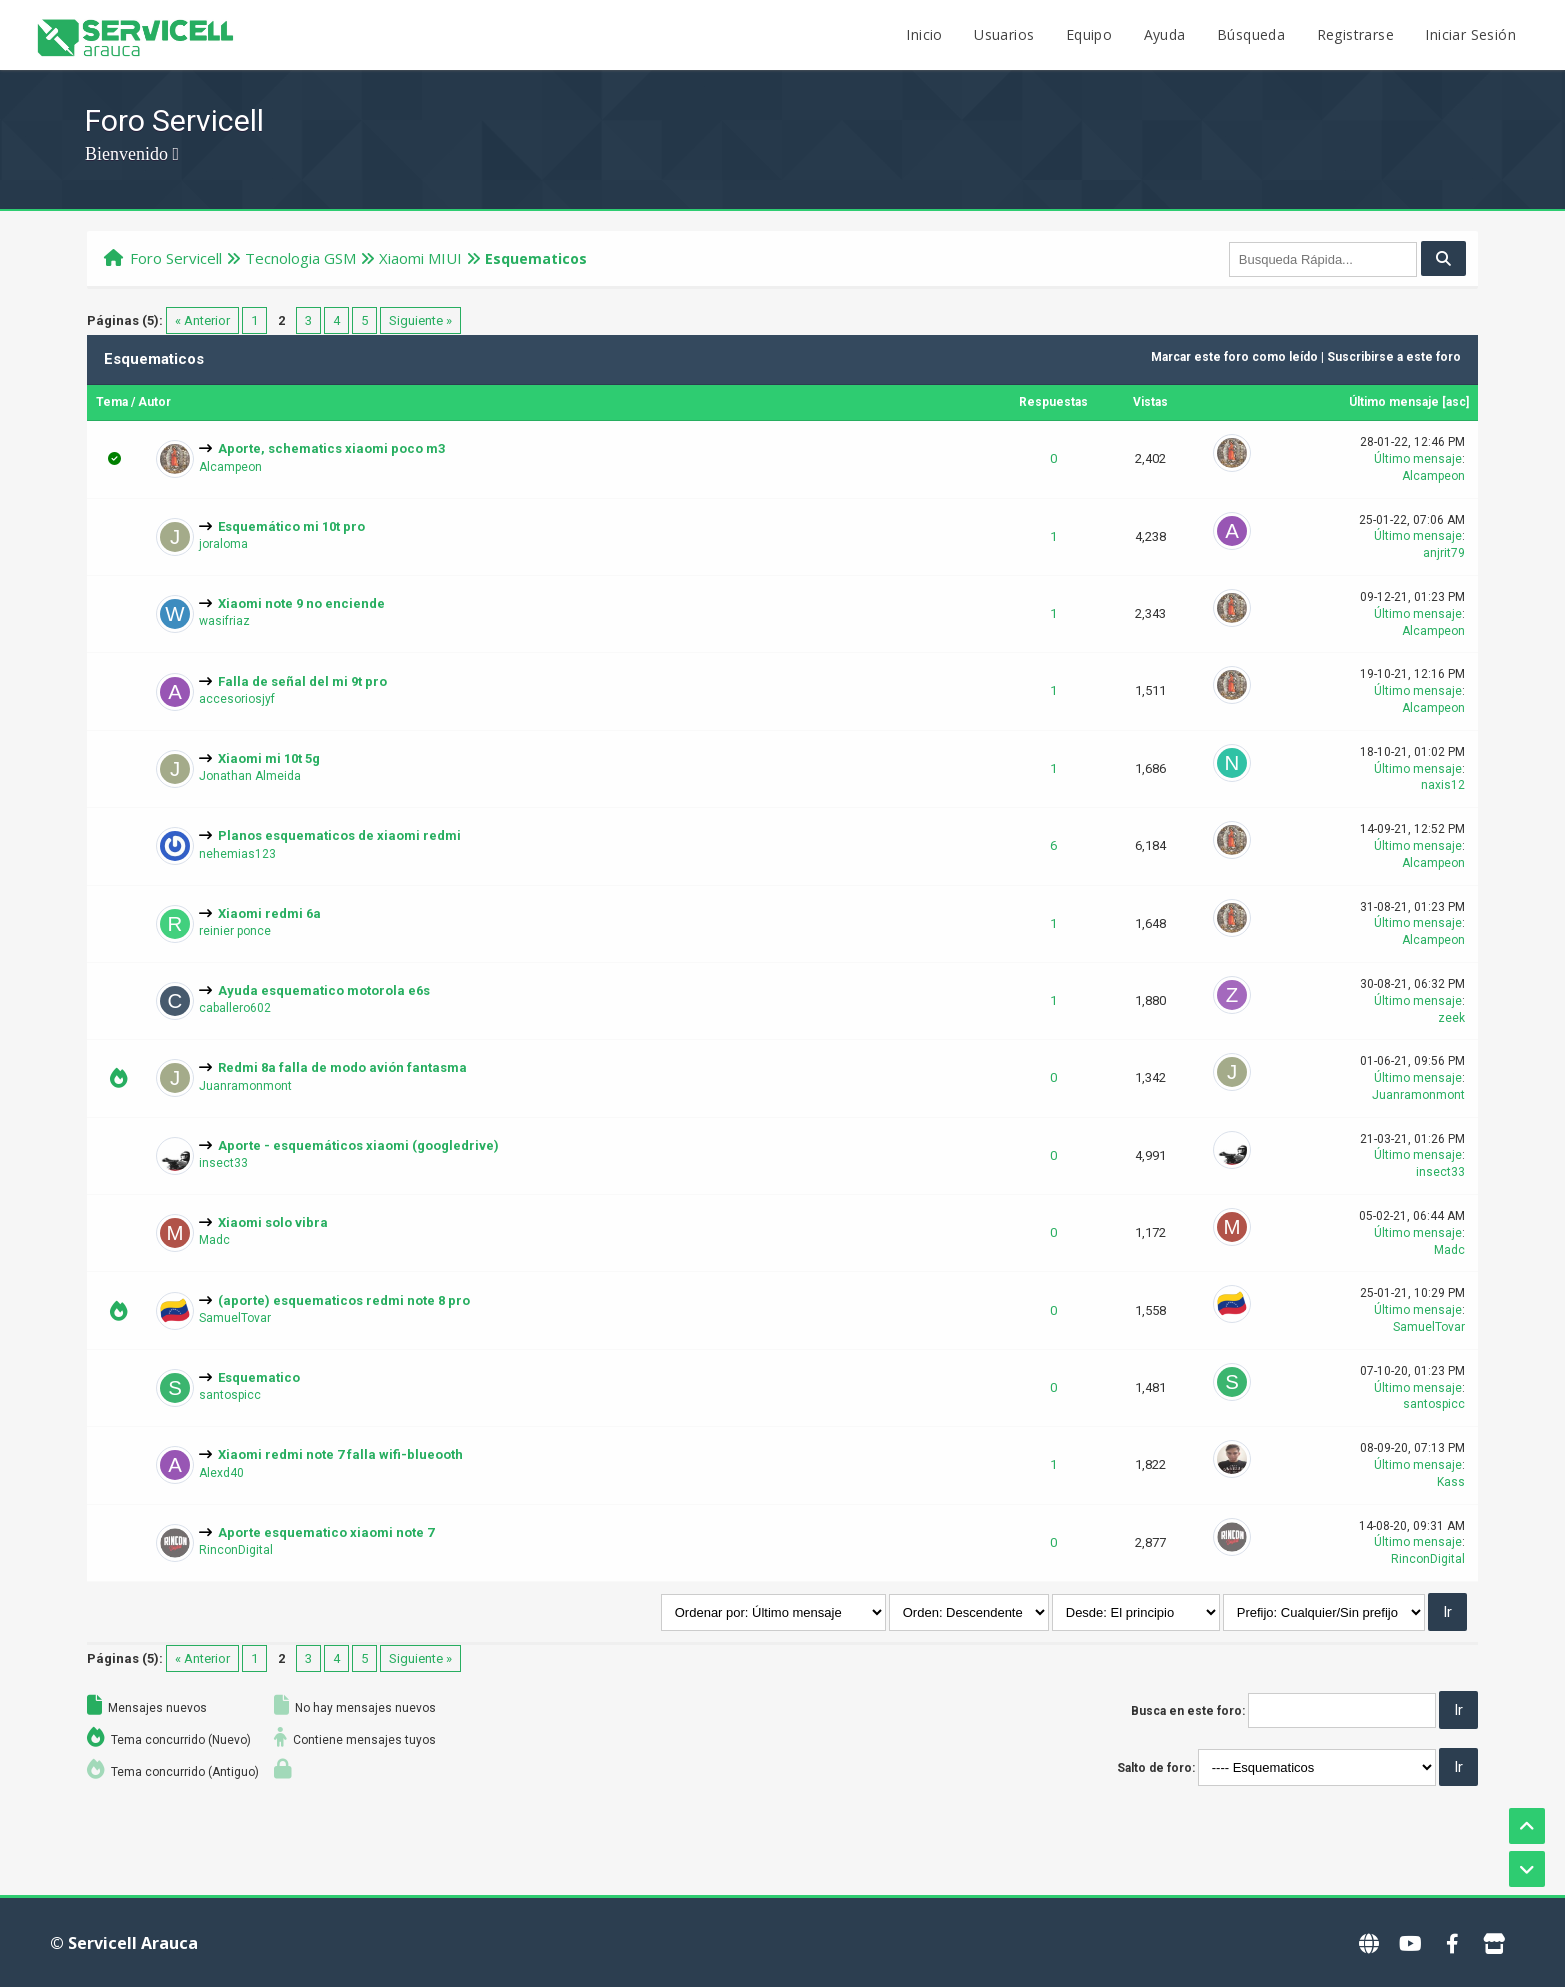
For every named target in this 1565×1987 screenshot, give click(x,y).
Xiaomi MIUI (420, 258)
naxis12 (1443, 785)
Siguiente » (420, 320)
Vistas (1150, 402)
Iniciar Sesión (1470, 34)
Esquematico (259, 1377)
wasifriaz (224, 621)
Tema (112, 402)
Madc (214, 1240)
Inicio (924, 34)
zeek (1451, 1018)
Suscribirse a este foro (1394, 357)
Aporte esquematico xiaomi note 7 (326, 1532)
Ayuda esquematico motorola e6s (324, 990)
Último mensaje (1394, 402)
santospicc (230, 1395)
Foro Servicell (176, 258)
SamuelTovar (235, 1318)
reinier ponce (235, 931)
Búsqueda (1251, 34)
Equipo (1089, 34)
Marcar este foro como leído (1234, 357)
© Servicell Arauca (124, 1943)
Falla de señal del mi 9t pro (302, 681)
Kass (1451, 1482)
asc (1456, 402)
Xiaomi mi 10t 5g (269, 758)
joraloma (223, 544)
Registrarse (1355, 34)
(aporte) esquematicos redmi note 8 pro (344, 1300)
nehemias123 (237, 854)
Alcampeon (230, 467)
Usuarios (1004, 34)
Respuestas (1053, 402)
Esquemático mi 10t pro (291, 526)
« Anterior (202, 320)
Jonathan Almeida (250, 776)
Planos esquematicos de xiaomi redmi (339, 835)
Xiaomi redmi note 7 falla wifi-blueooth (340, 1454)
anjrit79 (1444, 553)
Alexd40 (221, 1473)
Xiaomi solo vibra (273, 1222)
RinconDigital (236, 1550)
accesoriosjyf (237, 699)
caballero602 (235, 1008)
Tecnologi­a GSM (300, 258)
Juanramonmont (245, 1086)
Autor (154, 402)
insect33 (223, 1163)
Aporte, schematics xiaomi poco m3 (331, 448)
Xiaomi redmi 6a (269, 913)
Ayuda (1165, 34)
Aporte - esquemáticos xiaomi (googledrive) (358, 1145)
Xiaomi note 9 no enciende (301, 603)
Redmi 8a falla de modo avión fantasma (342, 1067)
